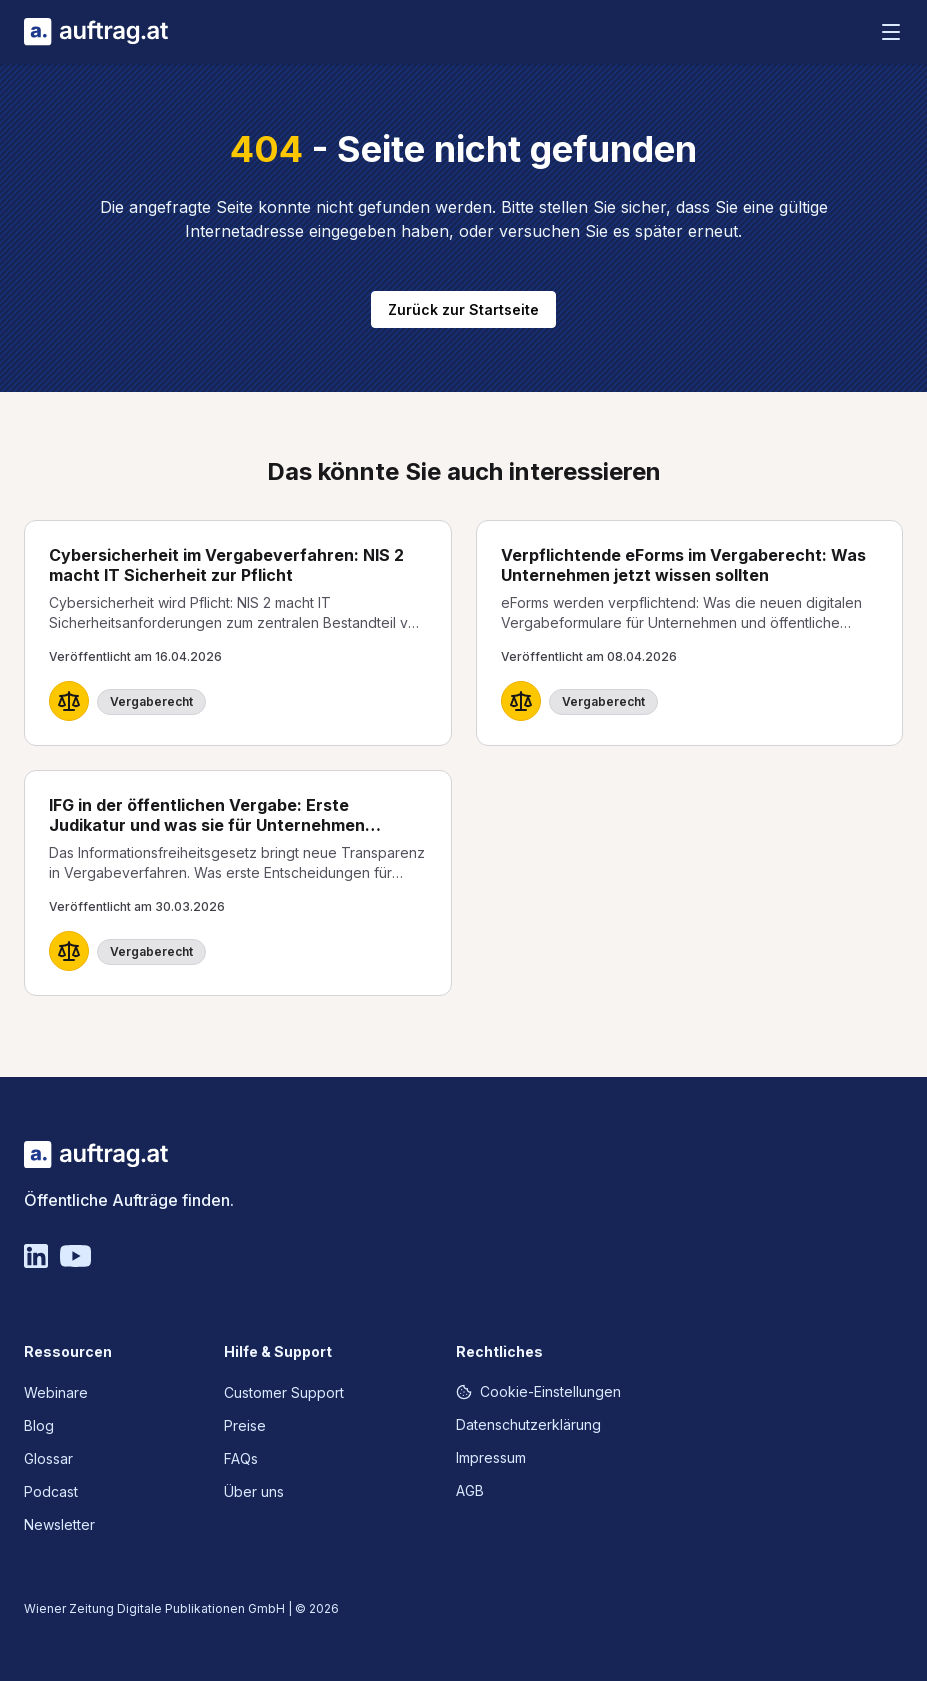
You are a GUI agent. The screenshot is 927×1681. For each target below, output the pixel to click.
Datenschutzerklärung (528, 1424)
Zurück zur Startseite (463, 309)
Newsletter (59, 1524)
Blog (39, 1425)
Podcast (51, 1491)
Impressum (491, 1457)
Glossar (48, 1458)
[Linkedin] (36, 1256)
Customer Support (284, 1392)
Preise (245, 1425)
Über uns (254, 1491)
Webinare (56, 1392)
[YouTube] (75, 1256)
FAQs (241, 1458)
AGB (470, 1490)
